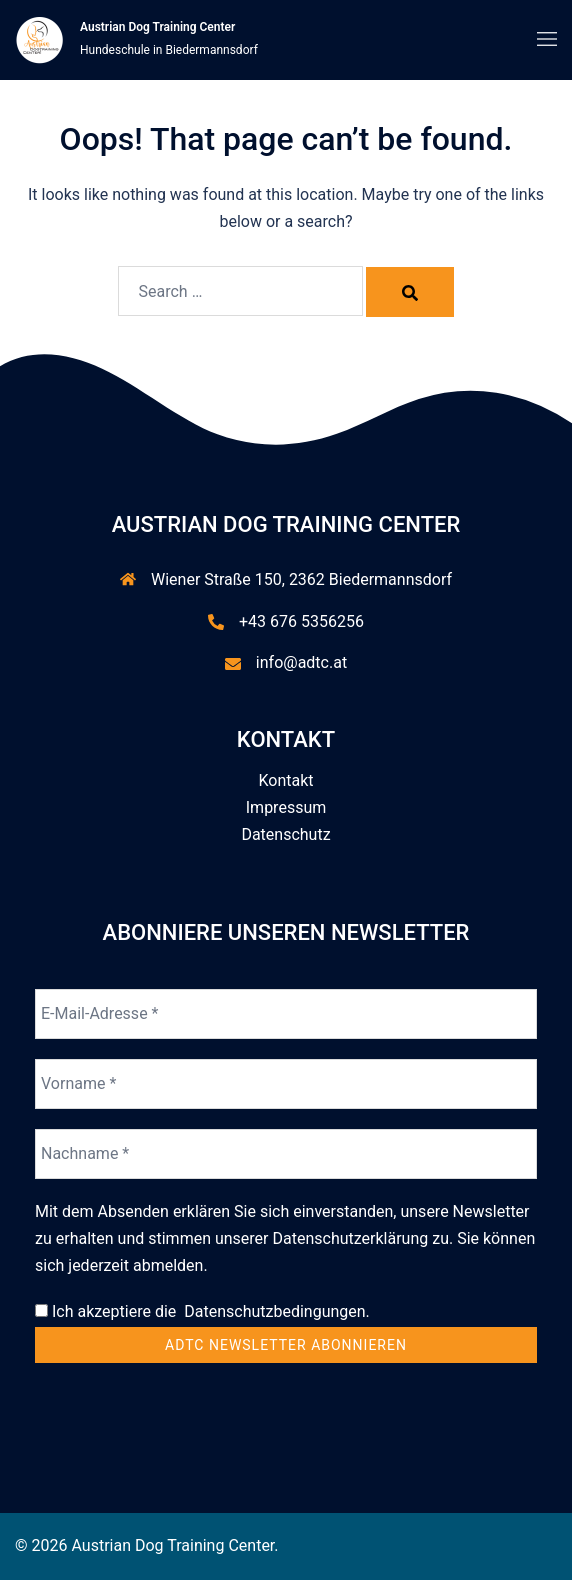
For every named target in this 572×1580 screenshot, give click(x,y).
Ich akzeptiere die (202, 1311)
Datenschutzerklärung (351, 1238)
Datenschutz (285, 834)
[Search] (410, 292)
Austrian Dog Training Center (157, 27)
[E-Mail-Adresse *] (286, 1014)
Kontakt (285, 780)
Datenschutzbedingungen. (273, 1311)
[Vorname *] (286, 1084)
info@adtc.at (301, 662)
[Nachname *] (286, 1154)
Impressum (286, 807)
